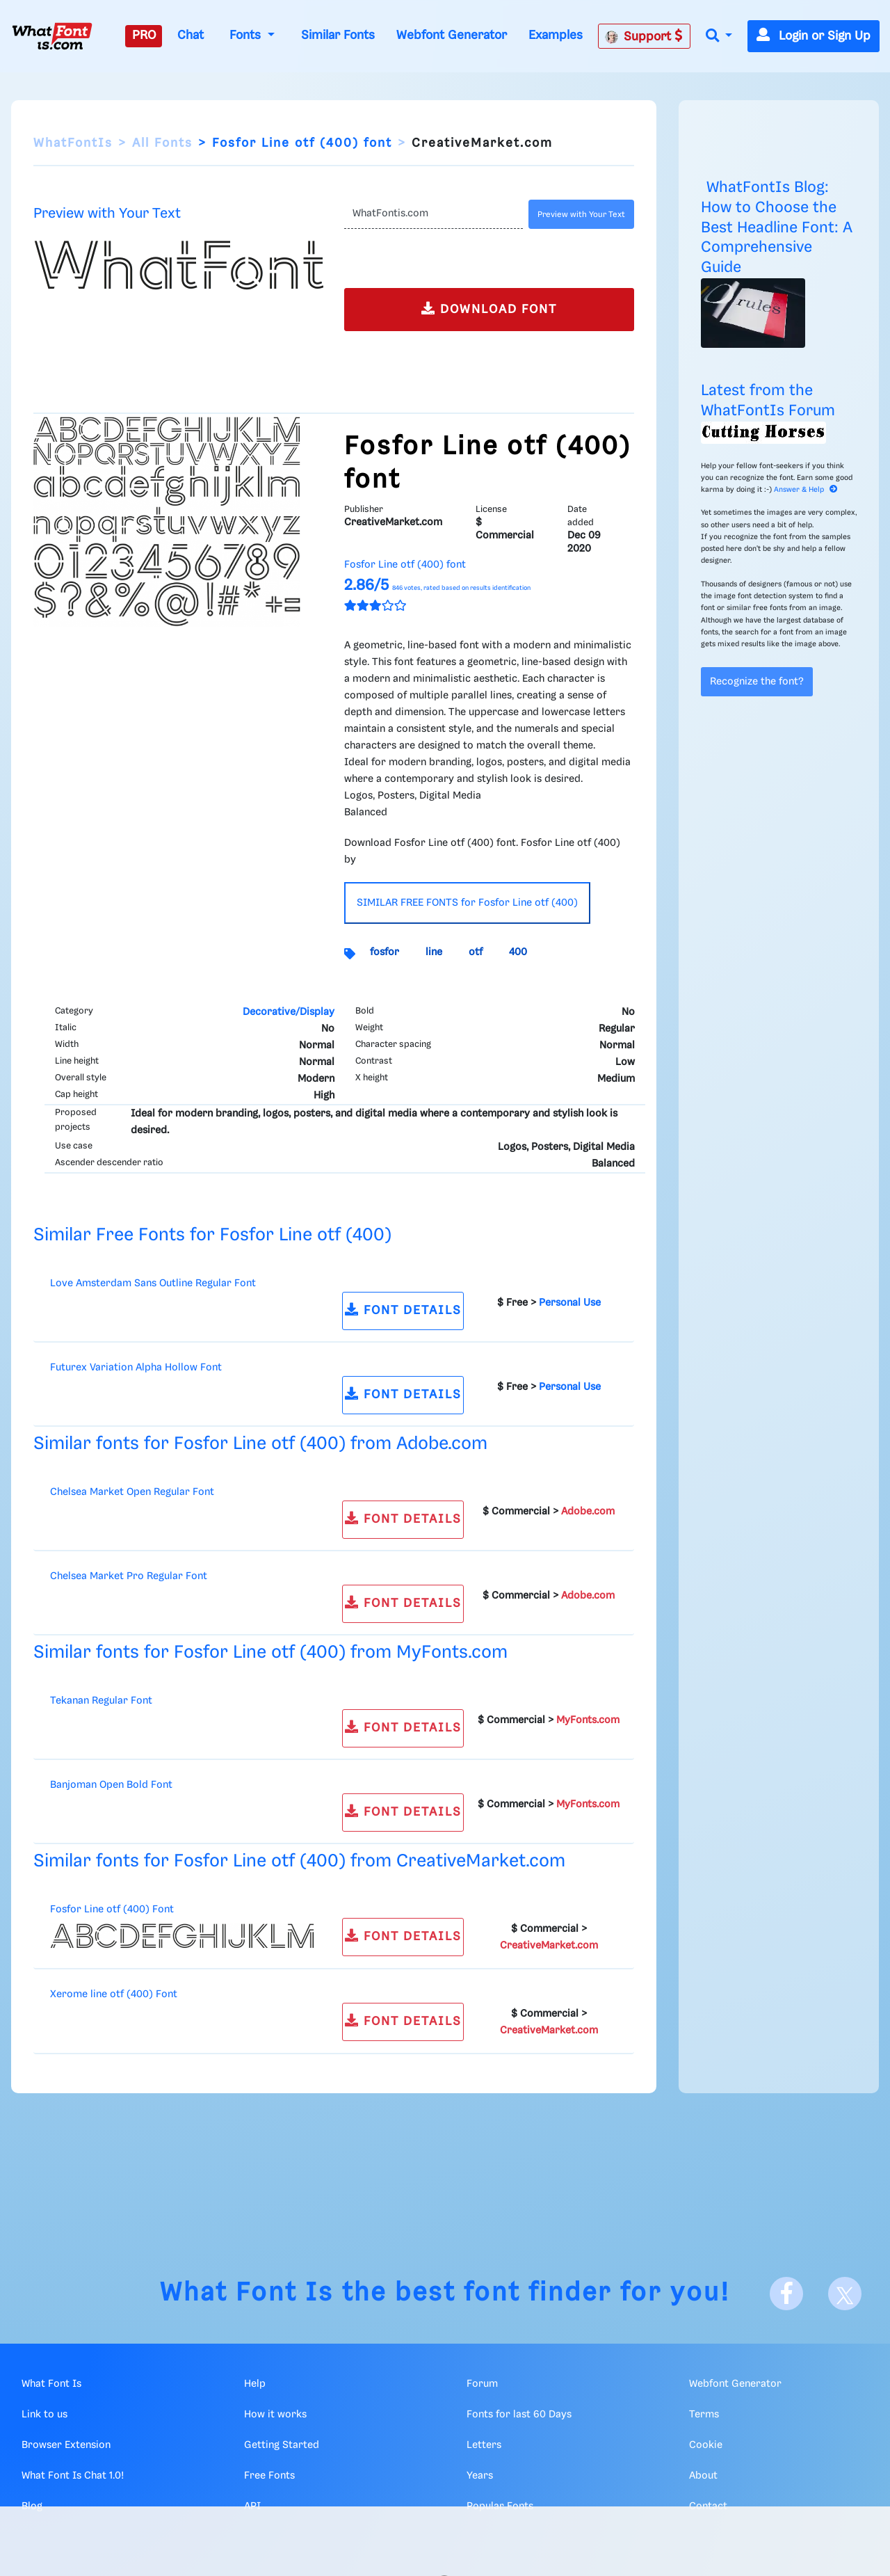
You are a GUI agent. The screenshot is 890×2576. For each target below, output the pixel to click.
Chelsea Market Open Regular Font (132, 1492)
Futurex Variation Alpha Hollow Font (136, 1367)
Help (255, 2384)
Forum (482, 2384)
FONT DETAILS (403, 1309)
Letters (484, 2445)
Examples (555, 35)
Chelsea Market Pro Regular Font (128, 1576)
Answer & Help (806, 490)
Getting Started (281, 2445)
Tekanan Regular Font (101, 1700)
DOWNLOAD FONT (489, 308)
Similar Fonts (338, 35)
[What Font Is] (52, 36)
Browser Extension (66, 2445)
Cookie (705, 2445)
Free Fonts (269, 2475)
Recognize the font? (757, 681)
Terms (704, 2414)
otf (476, 952)
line (434, 952)
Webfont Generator (451, 35)
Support (644, 36)
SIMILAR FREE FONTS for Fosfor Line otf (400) (467, 903)
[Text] (433, 214)
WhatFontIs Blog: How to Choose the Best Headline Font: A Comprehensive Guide (776, 227)
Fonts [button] (246, 35)
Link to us (44, 2414)
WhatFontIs (73, 143)
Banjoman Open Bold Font (111, 1785)
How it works (275, 2414)
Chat (190, 35)
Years (480, 2475)
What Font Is (247, 2293)
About (703, 2475)
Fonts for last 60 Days (519, 2414)
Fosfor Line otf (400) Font (112, 1909)
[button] (719, 36)
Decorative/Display (288, 1012)
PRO (144, 35)
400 (518, 952)
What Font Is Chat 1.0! (73, 2475)
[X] (844, 2293)
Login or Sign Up (813, 36)
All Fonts (162, 143)
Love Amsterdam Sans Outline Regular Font (153, 1283)
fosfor (384, 952)
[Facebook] (786, 2293)
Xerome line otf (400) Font (113, 1994)
